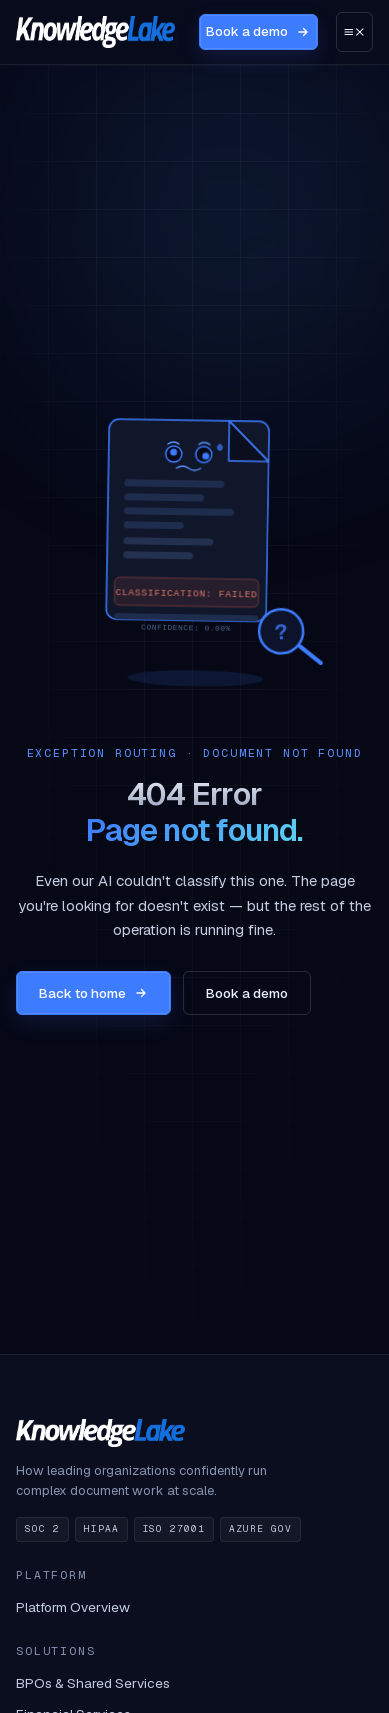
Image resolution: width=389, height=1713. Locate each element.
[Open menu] (354, 32)
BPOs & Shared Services (93, 1683)
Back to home (93, 993)
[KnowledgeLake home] (95, 32)
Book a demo (258, 31)
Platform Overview (73, 1607)
